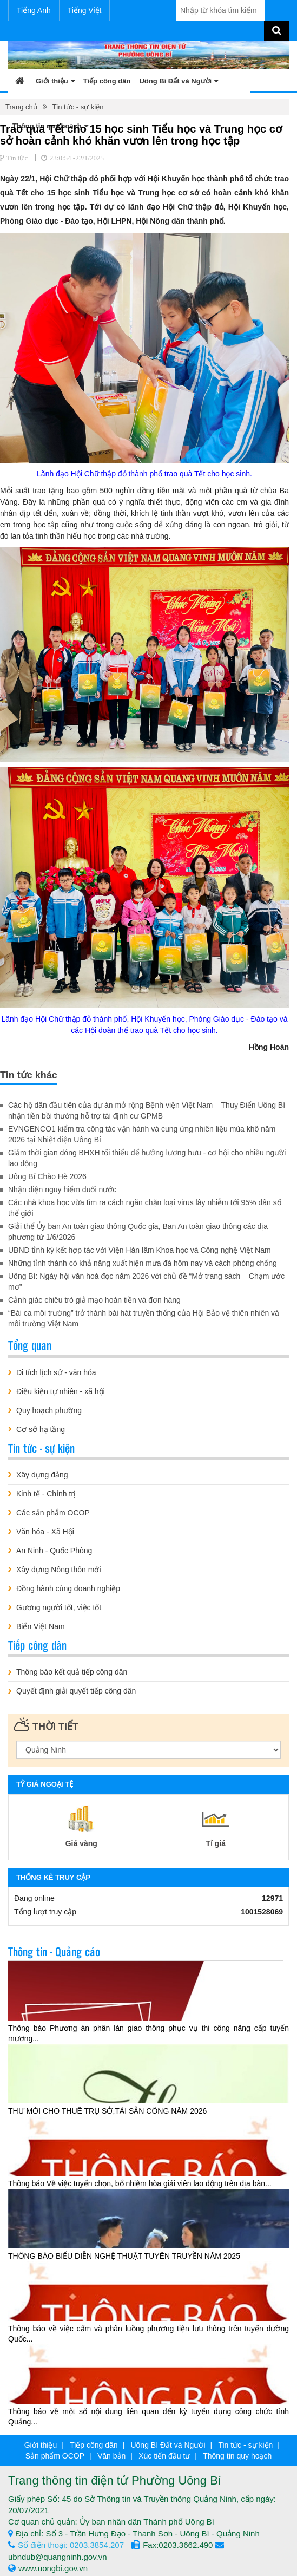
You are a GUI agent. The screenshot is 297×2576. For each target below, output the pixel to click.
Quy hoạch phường (49, 1410)
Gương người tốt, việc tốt (58, 1607)
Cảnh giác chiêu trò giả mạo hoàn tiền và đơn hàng (94, 1300)
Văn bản (111, 2455)
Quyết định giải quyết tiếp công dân (76, 1690)
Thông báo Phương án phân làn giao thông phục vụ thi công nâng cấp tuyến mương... (148, 2033)
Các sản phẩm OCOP (53, 1512)
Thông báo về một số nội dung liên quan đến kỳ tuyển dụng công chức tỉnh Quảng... (148, 2416)
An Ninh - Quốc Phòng (54, 1550)
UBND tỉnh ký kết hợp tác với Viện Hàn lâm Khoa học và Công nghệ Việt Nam (139, 1250)
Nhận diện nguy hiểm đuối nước (62, 1189)
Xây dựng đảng (42, 1474)
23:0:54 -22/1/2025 (77, 158)
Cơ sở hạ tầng (40, 1429)
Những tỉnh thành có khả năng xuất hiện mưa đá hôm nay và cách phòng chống (142, 1263)
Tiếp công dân (107, 81)
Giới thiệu (55, 81)
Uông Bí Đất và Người (178, 81)
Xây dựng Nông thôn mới (58, 1569)
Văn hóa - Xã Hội (45, 1531)
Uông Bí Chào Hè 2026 (47, 1176)
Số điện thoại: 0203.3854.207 (66, 2544)
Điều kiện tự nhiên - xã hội (60, 1391)
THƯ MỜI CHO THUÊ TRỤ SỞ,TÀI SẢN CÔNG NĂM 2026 (107, 2111)
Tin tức (17, 158)
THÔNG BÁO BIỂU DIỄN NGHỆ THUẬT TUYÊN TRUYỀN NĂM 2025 (124, 2256)
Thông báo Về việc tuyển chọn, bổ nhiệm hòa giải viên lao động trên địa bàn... (140, 2183)
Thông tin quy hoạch (237, 2455)
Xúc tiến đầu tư (164, 2455)
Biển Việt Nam (40, 1626)
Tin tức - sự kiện (78, 107)
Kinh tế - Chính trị (46, 1493)
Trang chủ (21, 107)
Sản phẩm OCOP (54, 2455)
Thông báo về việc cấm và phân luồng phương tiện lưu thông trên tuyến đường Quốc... (148, 2333)
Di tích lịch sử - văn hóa (56, 1372)
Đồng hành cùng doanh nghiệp (68, 1588)
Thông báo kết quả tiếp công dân (71, 1672)
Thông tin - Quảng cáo (54, 1951)
